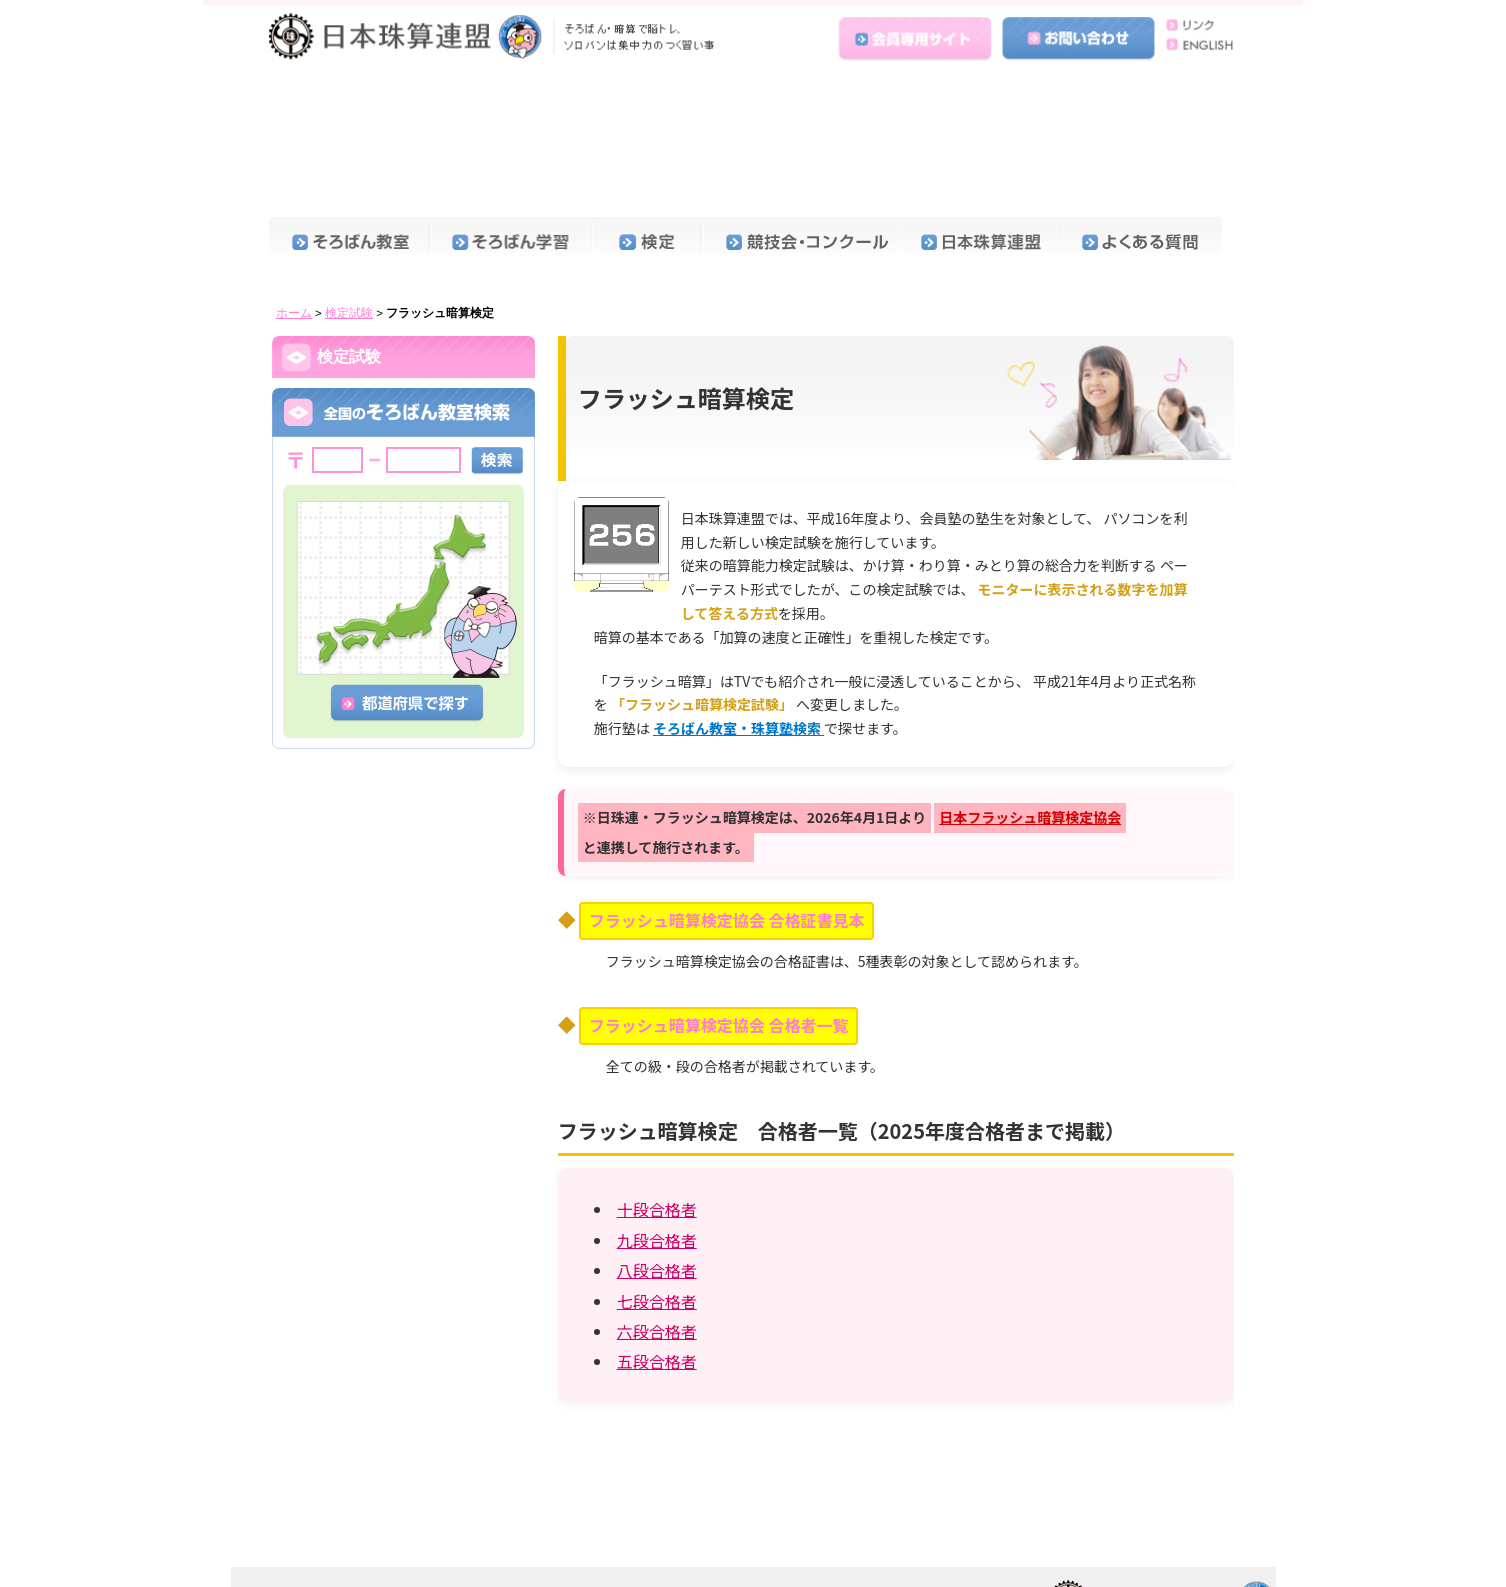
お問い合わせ (1079, 33)
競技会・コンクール (802, 107)
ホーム (294, 176)
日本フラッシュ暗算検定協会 (1030, 680)
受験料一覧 (342, 548)
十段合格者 (657, 1072)
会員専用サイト (918, 33)
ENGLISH (1196, 43)
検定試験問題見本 (362, 505)
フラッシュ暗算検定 (368, 676)
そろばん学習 (510, 107)
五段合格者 (657, 1224)
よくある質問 (1144, 107)
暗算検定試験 (349, 399)
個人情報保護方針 (569, 1539)
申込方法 (336, 591)
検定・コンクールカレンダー (394, 304)
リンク (1196, 23)
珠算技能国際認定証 (368, 633)
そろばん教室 (349, 107)
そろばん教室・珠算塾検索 (738, 591)
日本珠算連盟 (496, 35)
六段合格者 (657, 1194)
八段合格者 (657, 1133)
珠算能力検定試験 (362, 346)
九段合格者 (657, 1103)
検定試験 (349, 176)
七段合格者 (657, 1164)
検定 (647, 107)
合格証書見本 (349, 261)
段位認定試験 (349, 452)
